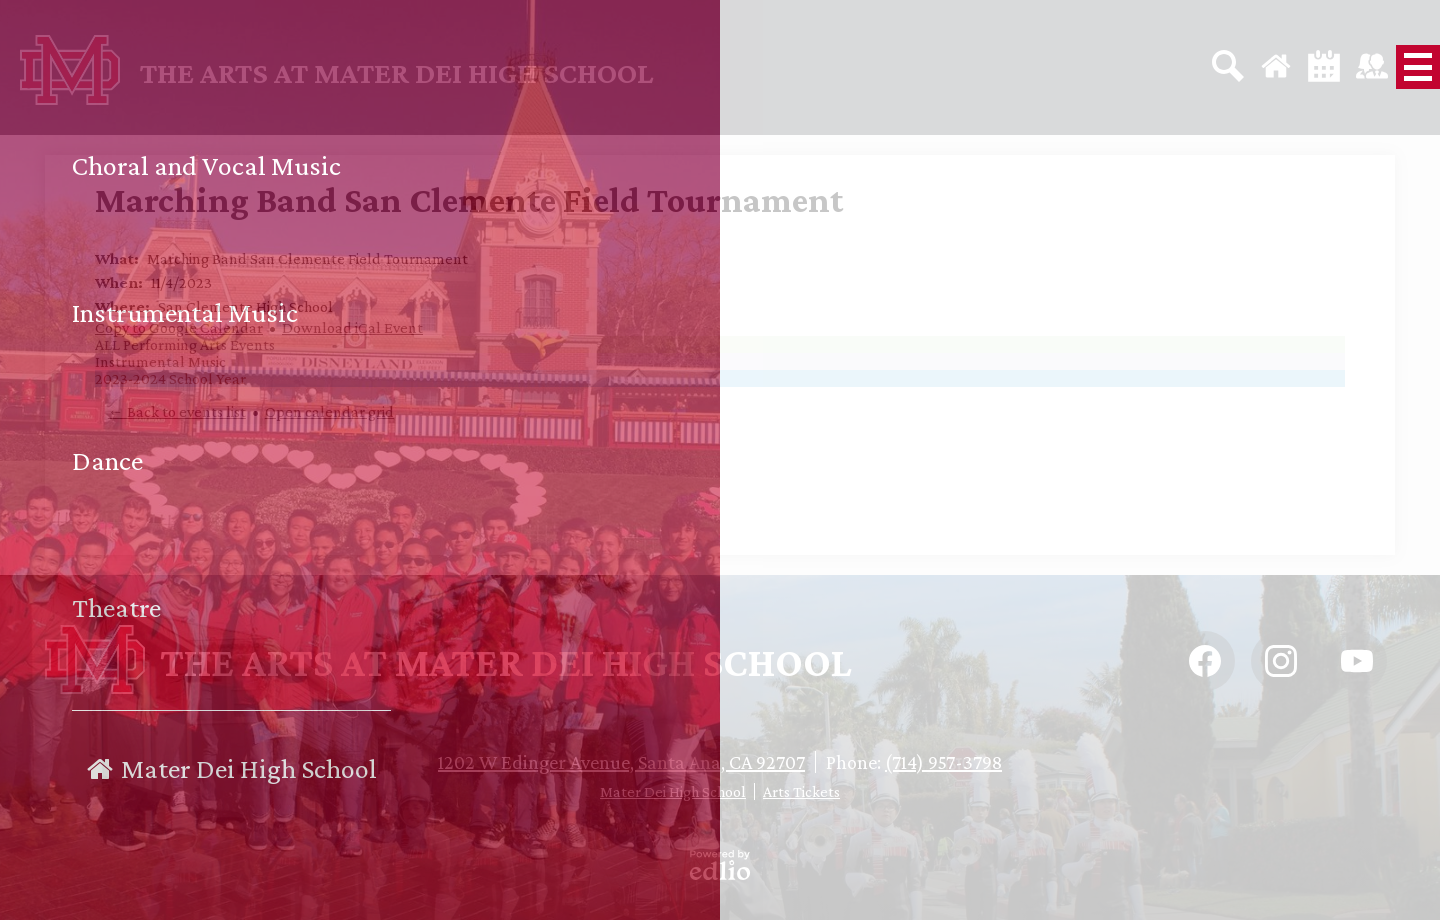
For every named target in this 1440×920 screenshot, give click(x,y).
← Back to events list (177, 411)
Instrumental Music (160, 361)
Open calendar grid (329, 411)
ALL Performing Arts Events (185, 344)
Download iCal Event (352, 327)
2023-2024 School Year (170, 378)
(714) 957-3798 (943, 762)
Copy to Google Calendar (179, 327)
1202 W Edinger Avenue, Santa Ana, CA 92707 (621, 762)
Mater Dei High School (673, 791)
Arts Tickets (801, 791)
